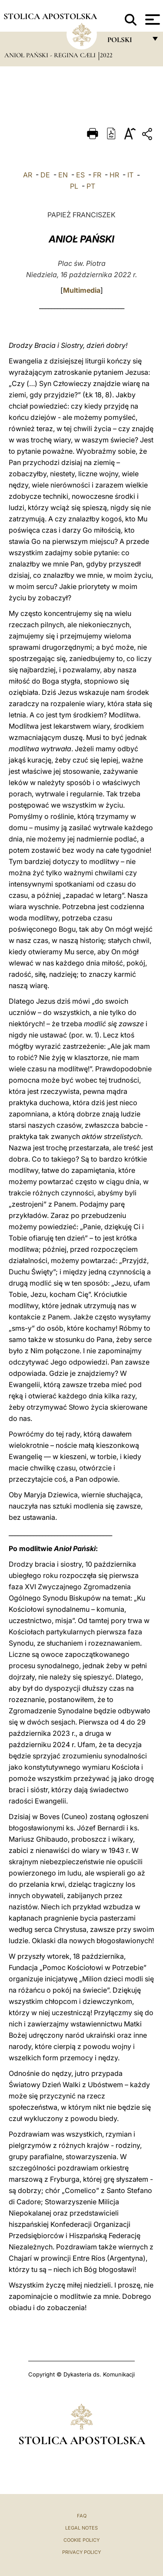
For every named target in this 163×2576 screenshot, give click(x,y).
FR (97, 174)
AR (27, 174)
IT (130, 174)
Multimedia (81, 290)
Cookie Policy (81, 2540)
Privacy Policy (81, 2552)
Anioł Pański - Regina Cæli (50, 55)
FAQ (81, 2516)
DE (45, 174)
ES (80, 174)
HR (114, 174)
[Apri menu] (151, 19)
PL (74, 186)
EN (63, 174)
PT (90, 186)
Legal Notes (81, 2528)
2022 (106, 55)
